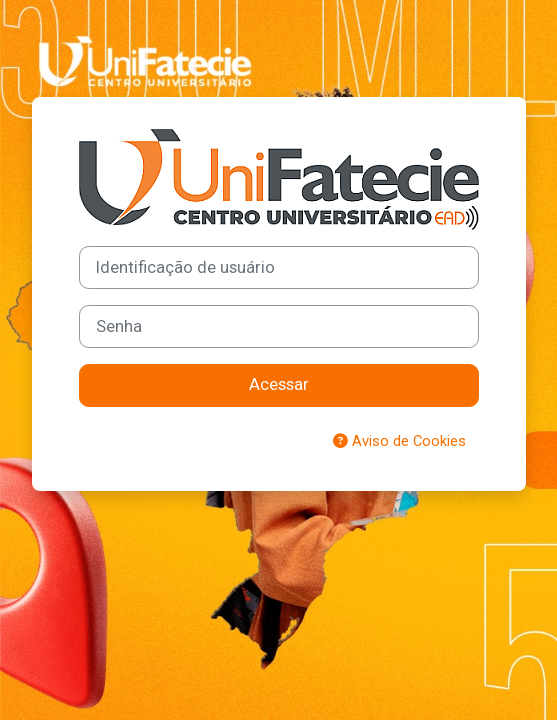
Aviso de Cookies (399, 441)
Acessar (279, 384)
